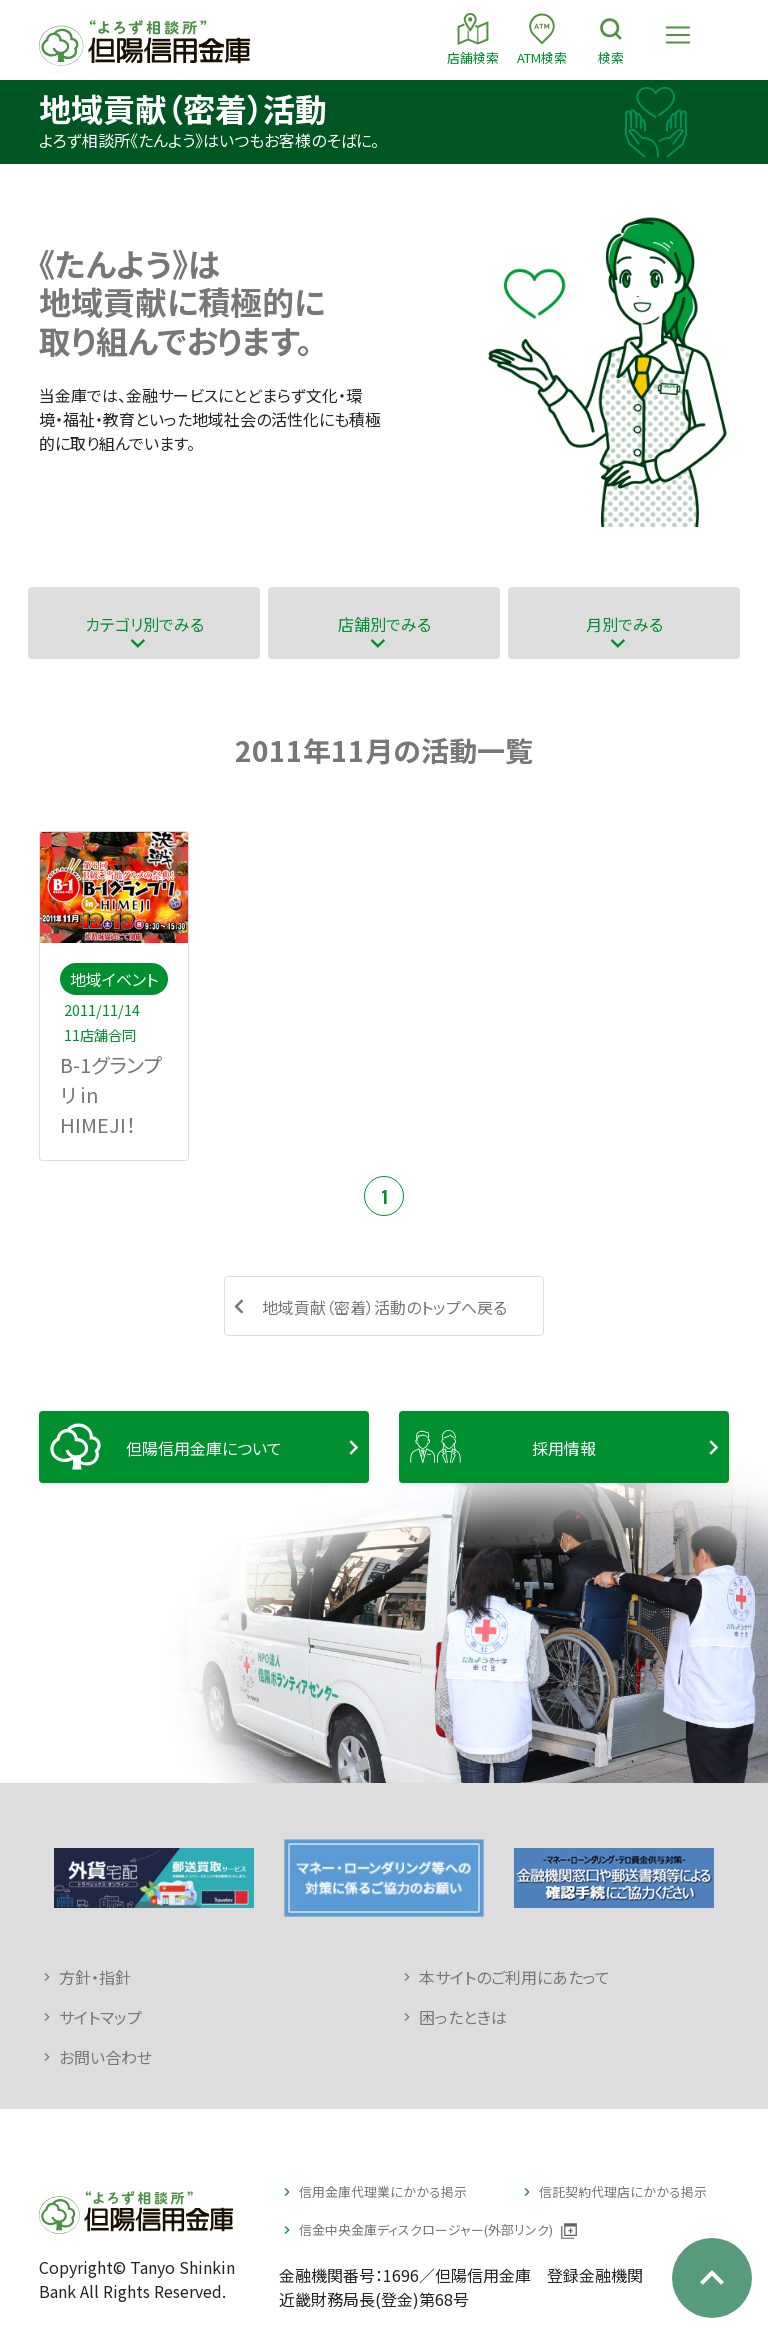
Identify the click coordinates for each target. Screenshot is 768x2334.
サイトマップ (100, 2017)
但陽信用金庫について (204, 1448)
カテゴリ (144, 623)
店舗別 (384, 623)
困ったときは (463, 2017)
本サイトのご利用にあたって (514, 1977)
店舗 (473, 38)
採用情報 (564, 1448)
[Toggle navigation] (678, 35)
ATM (542, 38)
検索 (611, 38)
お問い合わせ (105, 2057)
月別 (624, 623)
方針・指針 (95, 1977)
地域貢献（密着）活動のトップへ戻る (384, 1307)
